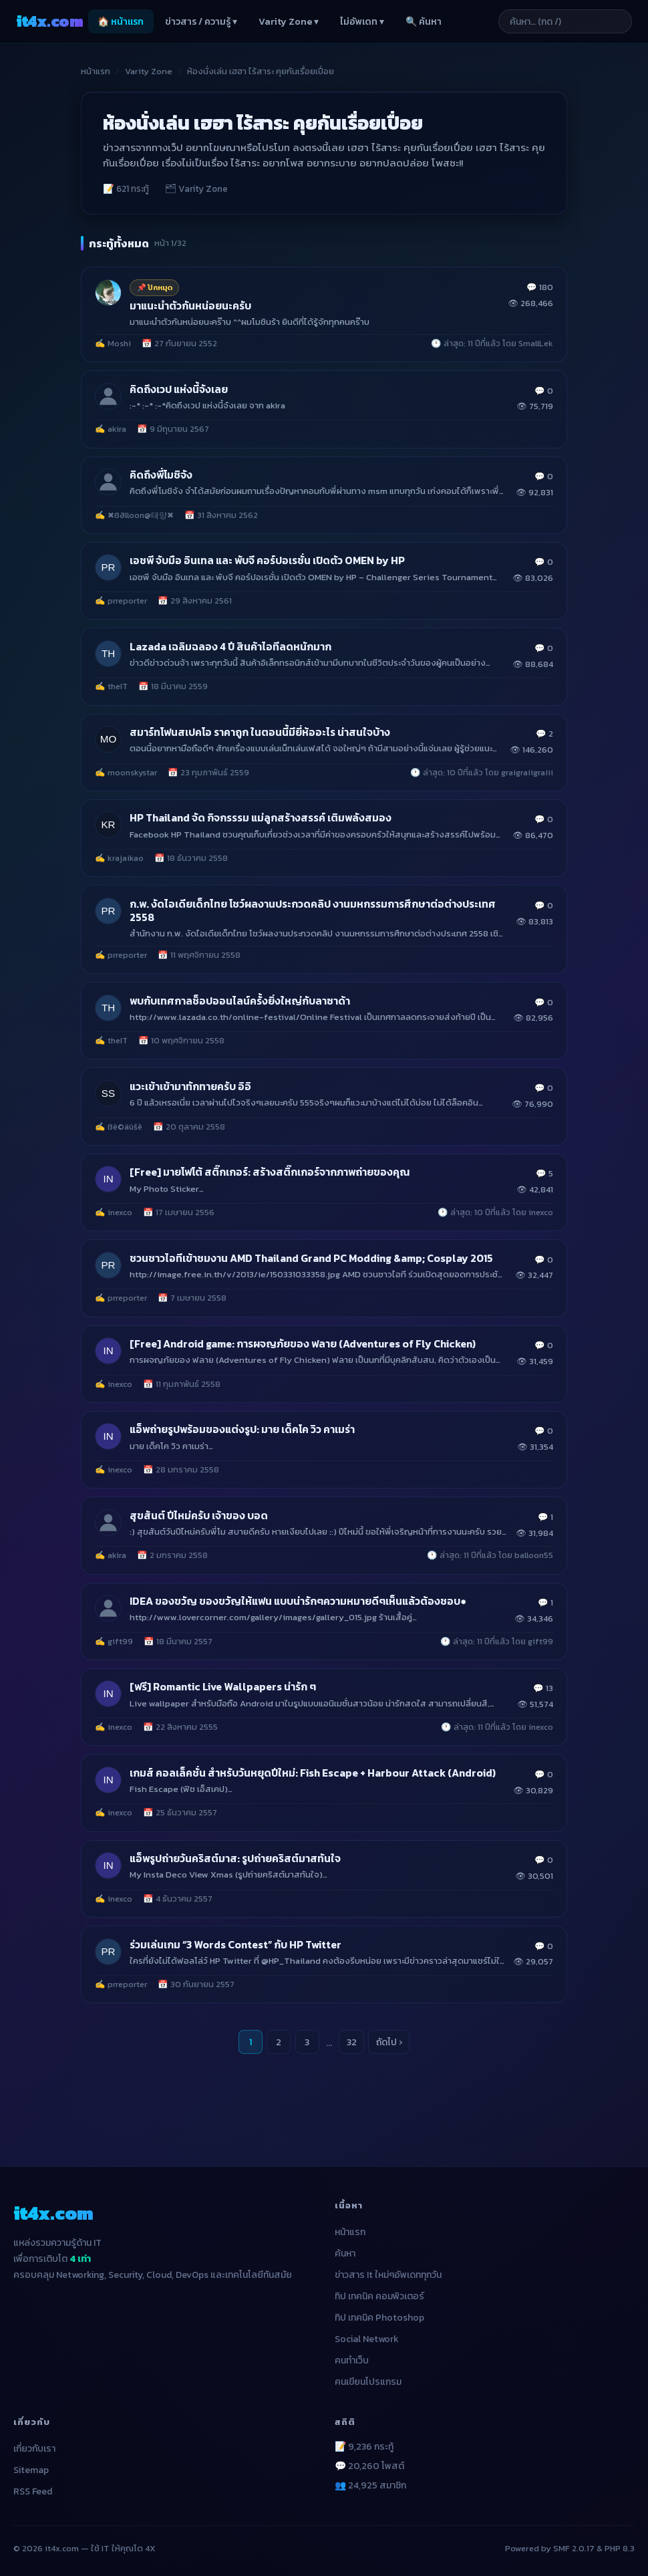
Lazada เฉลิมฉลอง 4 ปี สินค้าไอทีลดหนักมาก (230, 646)
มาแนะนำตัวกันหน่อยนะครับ (190, 305)
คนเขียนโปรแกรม (368, 2382)
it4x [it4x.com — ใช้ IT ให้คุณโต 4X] (49, 21)
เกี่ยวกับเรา (34, 2449)
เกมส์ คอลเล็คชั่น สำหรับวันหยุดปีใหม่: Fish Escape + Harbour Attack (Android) (313, 1773)
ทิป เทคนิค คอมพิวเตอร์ (379, 2296)
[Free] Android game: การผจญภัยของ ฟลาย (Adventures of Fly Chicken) (303, 1343)
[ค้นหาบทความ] (565, 21)
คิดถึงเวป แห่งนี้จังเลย (179, 389)
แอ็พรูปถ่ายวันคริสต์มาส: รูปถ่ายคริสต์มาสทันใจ (235, 1858)
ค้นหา (345, 2253)
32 (352, 2042)
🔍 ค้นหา (424, 22)
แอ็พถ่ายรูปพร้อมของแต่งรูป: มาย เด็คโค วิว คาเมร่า (242, 1429)
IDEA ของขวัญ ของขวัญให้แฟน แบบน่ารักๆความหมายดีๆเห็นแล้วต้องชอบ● (298, 1601)
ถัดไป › (389, 2042)
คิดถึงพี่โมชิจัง (161, 475)
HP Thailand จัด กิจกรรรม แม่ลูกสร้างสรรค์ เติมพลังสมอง (260, 817)
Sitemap (31, 2470)
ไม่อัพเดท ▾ (362, 22)
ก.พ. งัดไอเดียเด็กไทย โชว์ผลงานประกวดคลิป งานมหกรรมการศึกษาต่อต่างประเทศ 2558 (313, 910)
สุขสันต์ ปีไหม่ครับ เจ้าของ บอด (199, 1515)
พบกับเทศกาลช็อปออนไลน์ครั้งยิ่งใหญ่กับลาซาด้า (240, 1001)
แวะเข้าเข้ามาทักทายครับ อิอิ (190, 1086)
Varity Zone (148, 71)
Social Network (367, 2339)
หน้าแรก (95, 71)
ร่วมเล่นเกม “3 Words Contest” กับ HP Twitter (235, 1944)
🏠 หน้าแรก (121, 22)
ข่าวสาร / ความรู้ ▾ (201, 22)
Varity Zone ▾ (289, 22)
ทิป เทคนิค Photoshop (379, 2318)
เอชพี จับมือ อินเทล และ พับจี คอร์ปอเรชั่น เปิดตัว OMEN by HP (267, 560)
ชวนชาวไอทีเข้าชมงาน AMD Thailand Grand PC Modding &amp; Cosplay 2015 (311, 1258)
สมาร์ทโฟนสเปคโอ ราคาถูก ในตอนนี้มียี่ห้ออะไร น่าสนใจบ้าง (260, 732)
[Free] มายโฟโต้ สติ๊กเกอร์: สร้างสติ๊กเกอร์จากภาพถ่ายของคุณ (270, 1172)
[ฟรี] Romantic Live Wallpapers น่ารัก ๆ (223, 1686)
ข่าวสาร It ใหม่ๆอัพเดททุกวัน (388, 2275)
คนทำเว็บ (352, 2360)
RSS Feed (32, 2491)
